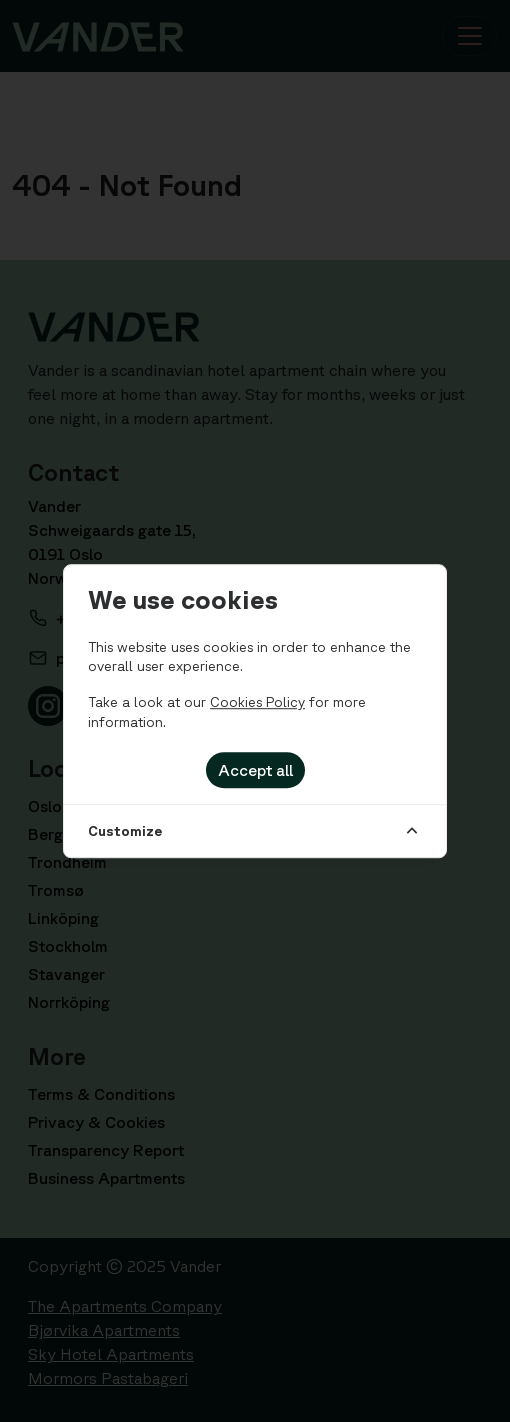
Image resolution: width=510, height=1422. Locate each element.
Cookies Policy (257, 702)
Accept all (255, 770)
